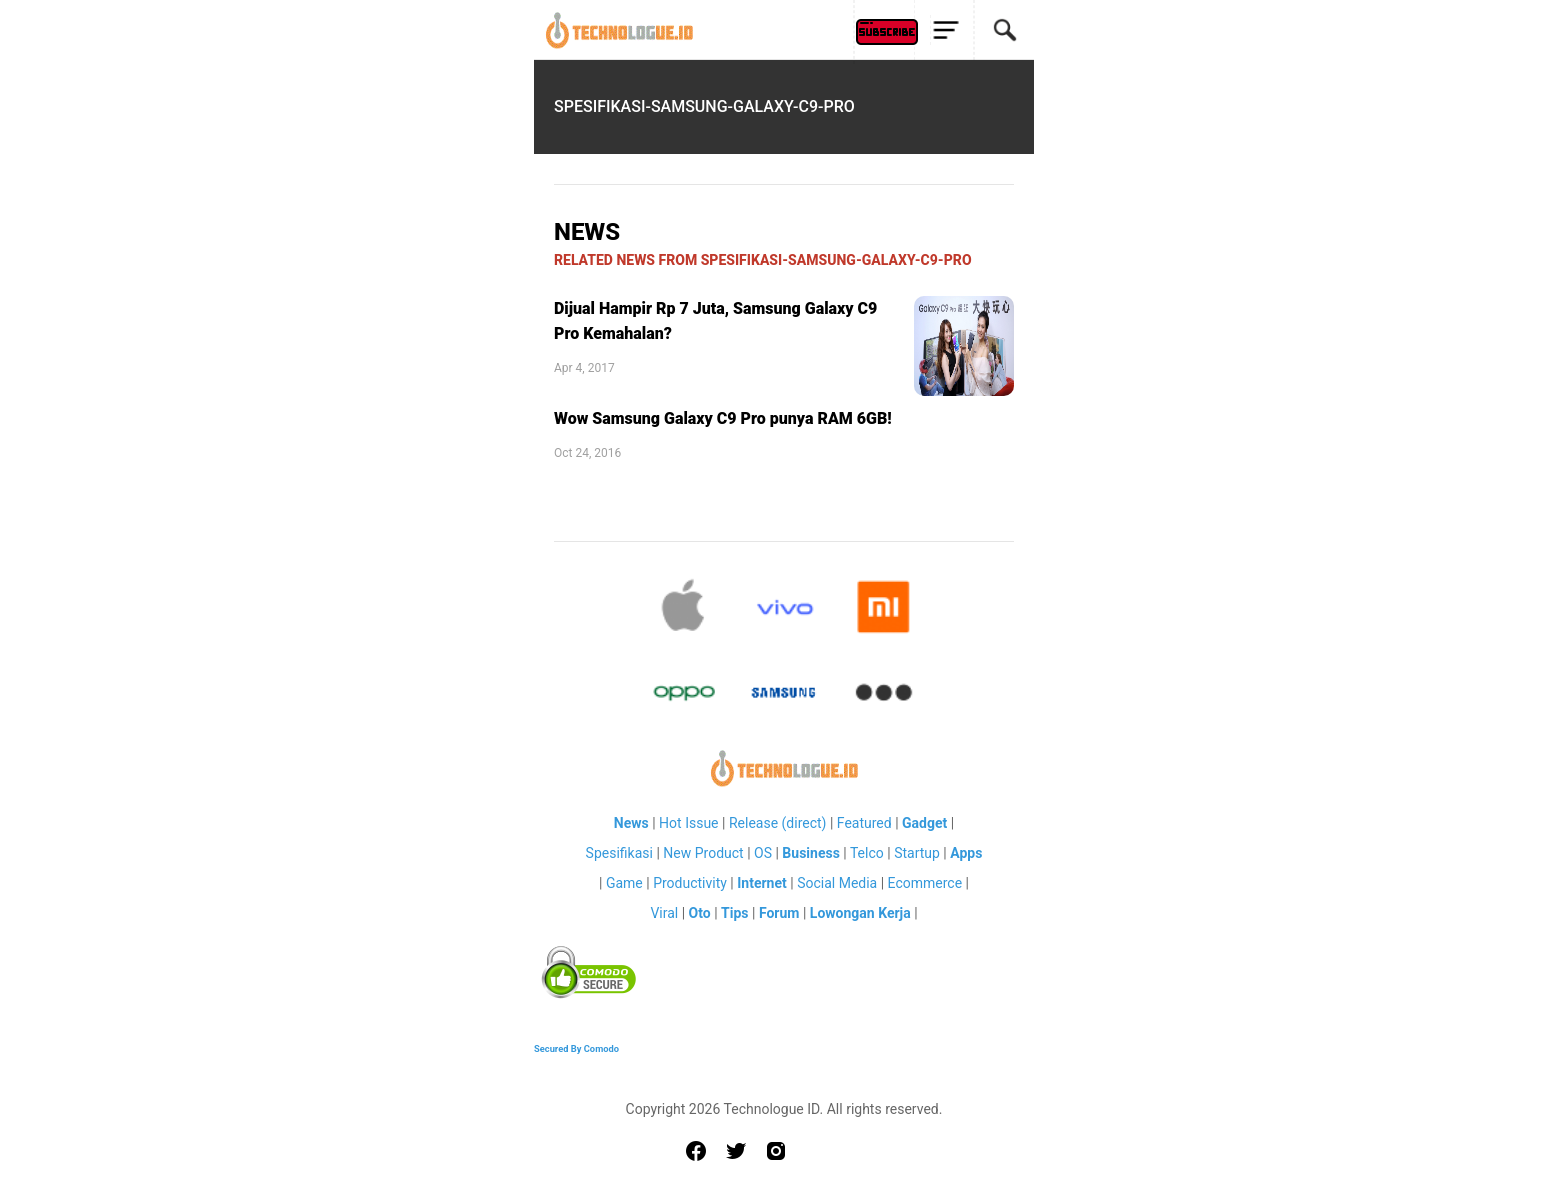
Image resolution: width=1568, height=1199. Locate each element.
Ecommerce (925, 883)
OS (763, 853)
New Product (703, 853)
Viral (664, 913)
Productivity (690, 883)
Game (624, 883)
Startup (917, 853)
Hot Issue (688, 823)
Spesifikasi (619, 853)
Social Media (837, 883)
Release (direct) (778, 823)
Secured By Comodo (576, 1048)
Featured (864, 823)
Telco (867, 853)
